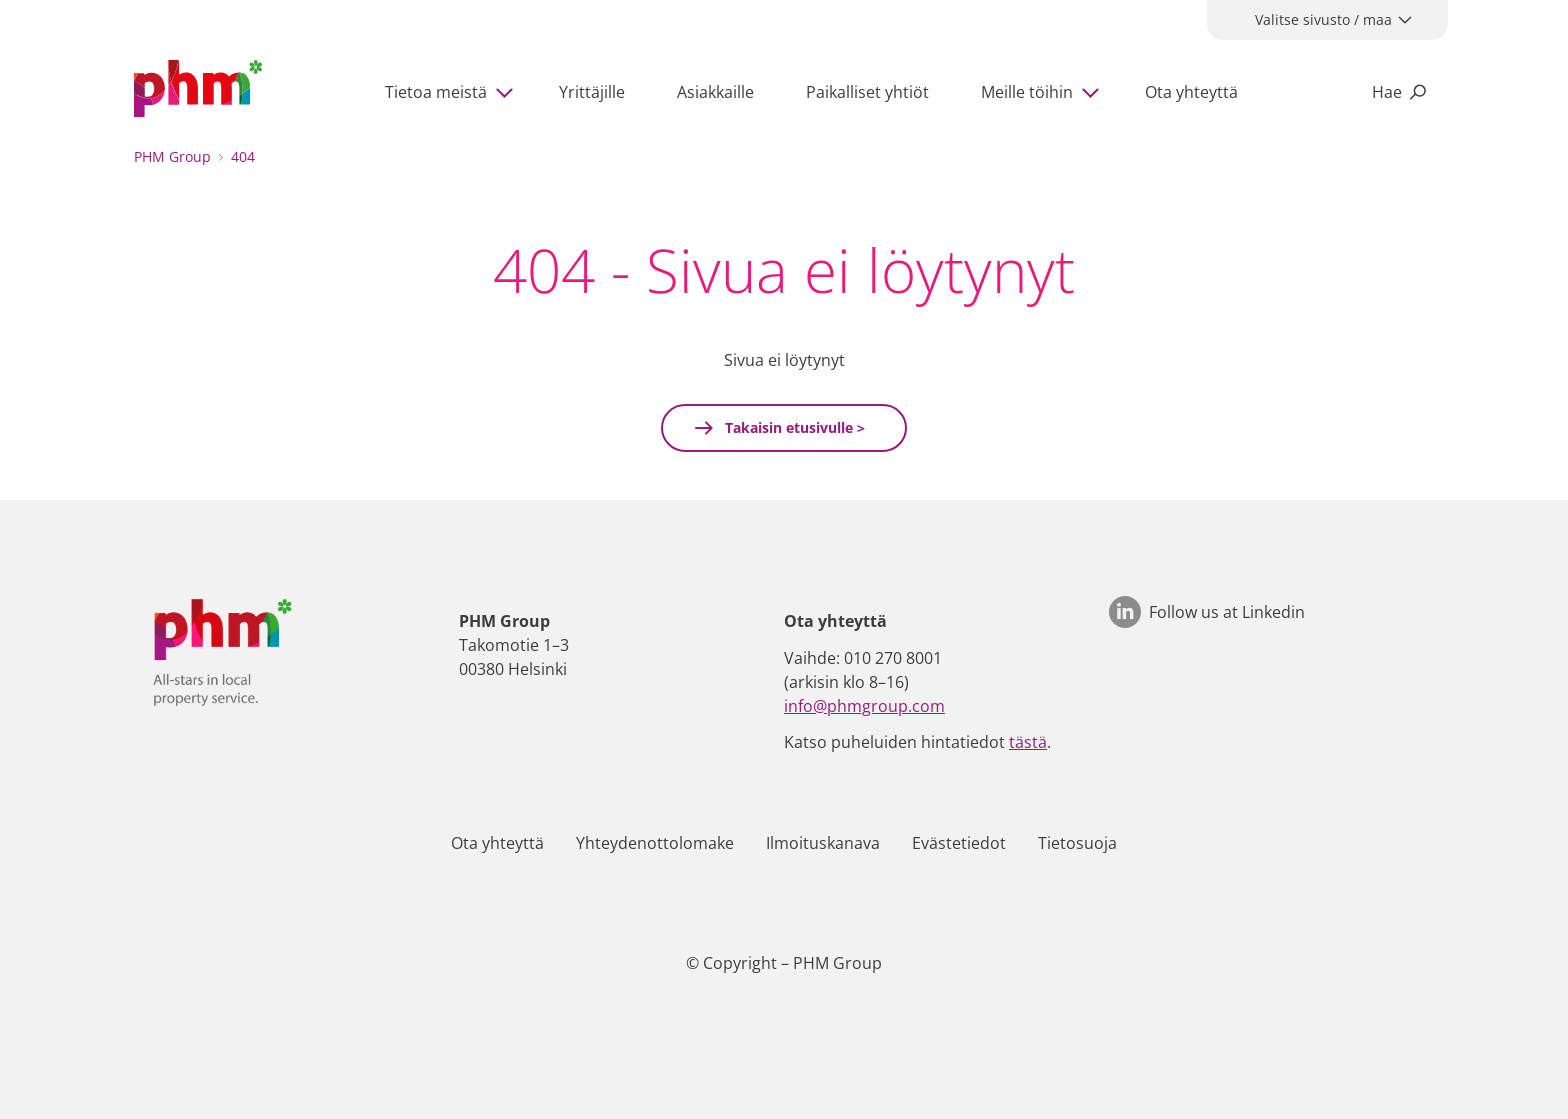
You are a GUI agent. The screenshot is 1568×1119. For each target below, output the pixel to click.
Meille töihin (1027, 92)
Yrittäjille (592, 92)
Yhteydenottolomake (655, 843)
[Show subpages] (509, 92)
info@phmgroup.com (864, 706)
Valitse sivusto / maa (1323, 19)
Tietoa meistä (436, 92)
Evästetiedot (959, 843)
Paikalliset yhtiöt (867, 92)
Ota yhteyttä (1191, 92)
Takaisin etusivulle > (793, 427)
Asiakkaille (715, 92)
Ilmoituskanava (823, 843)
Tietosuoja (1077, 843)
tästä (1028, 742)
